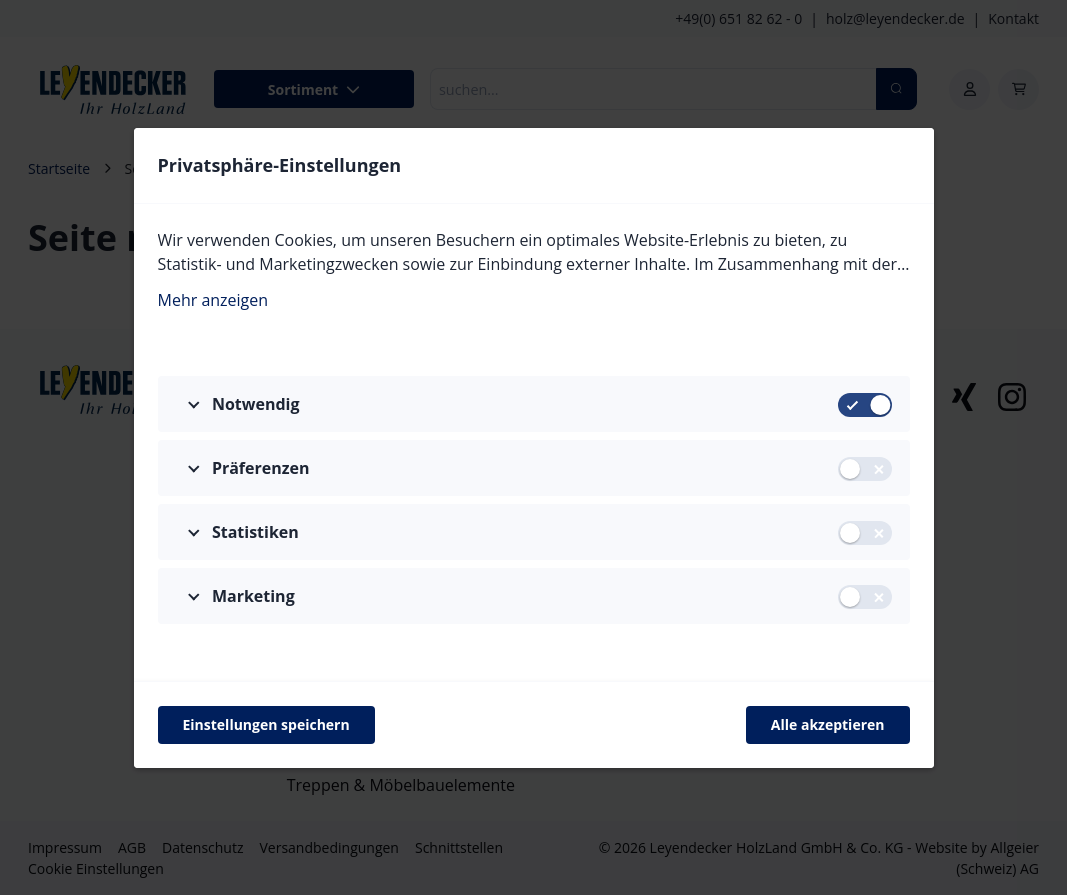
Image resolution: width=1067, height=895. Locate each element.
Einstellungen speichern (266, 724)
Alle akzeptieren (828, 724)
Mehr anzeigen (213, 300)
